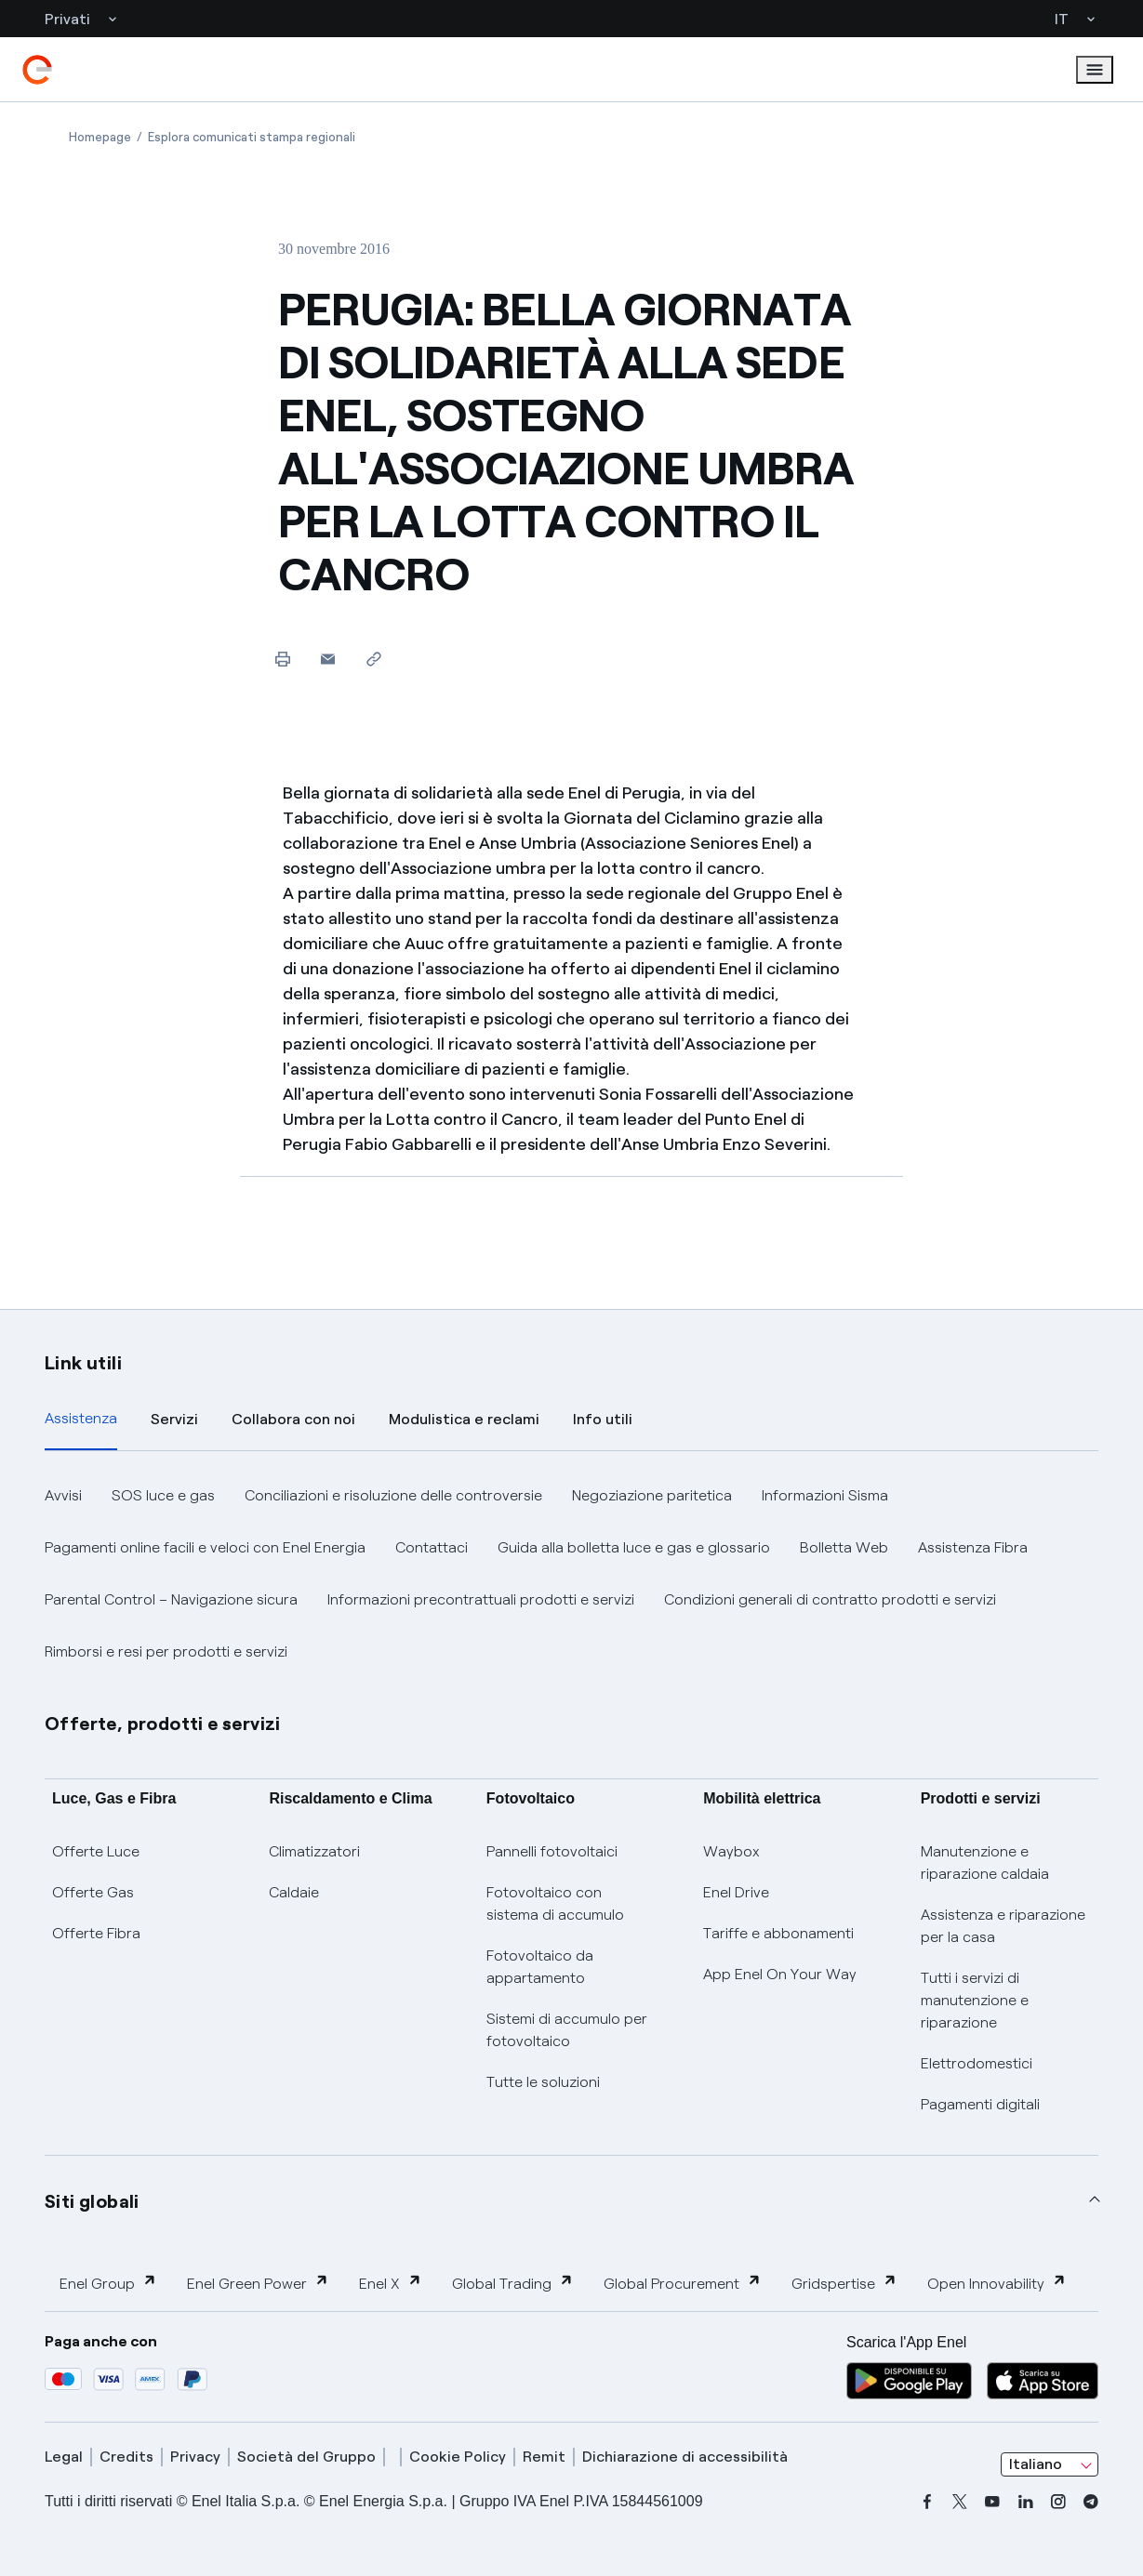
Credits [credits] (126, 2456)
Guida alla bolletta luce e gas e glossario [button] (634, 1547)
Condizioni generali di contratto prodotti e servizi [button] (830, 1599)
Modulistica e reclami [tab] (464, 1419)
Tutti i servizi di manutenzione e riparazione (975, 2000)
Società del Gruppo (306, 2456)
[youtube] (992, 2501)
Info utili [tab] (602, 1419)
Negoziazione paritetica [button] (652, 1495)
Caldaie (294, 1892)
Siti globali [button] (92, 2201)
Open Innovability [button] (997, 2282)
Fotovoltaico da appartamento (539, 1967)
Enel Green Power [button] (258, 2282)
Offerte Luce (96, 1851)
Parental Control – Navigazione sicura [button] (171, 1599)
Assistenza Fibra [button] (973, 1547)
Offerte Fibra (96, 1933)
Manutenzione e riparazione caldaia (985, 1862)
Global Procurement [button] (683, 2282)
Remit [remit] (544, 2456)
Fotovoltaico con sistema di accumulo (555, 1903)
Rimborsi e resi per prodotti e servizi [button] (166, 1651)
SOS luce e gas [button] (163, 1495)
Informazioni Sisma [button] (825, 1495)
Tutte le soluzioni (543, 2082)
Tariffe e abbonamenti (778, 1933)
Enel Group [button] (108, 2282)
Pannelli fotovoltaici (552, 1851)
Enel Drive (736, 1892)
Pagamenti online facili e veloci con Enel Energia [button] (205, 1547)
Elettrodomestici (976, 2063)
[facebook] (927, 2501)
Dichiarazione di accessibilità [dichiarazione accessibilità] (685, 2456)
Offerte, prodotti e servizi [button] (163, 1723)
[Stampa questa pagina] (282, 659)
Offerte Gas (93, 1892)
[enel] (37, 70)
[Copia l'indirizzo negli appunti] (373, 659)
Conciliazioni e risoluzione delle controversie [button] (393, 1495)
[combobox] (1049, 2464)
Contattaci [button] (431, 1547)
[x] (959, 2501)
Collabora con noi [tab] (293, 1419)
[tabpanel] (571, 1574)
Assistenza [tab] (81, 1418)
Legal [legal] (64, 2456)
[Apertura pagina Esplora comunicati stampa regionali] (251, 137)
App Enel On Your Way (780, 1974)
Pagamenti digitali (980, 2104)
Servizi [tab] (174, 1419)
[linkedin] (1025, 2501)
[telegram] (1090, 2501)
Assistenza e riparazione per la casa (1003, 1926)
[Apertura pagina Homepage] (100, 137)
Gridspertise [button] (844, 2282)
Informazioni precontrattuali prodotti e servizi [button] (480, 1599)
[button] (328, 659)
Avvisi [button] (63, 1495)
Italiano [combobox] (1035, 2464)
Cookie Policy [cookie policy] (457, 2456)
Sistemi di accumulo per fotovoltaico (566, 2030)
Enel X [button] (390, 2282)
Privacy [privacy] (195, 2456)
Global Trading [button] (513, 2282)
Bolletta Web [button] (844, 1547)
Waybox (731, 1851)
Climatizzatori (314, 1851)
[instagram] (1058, 2501)
